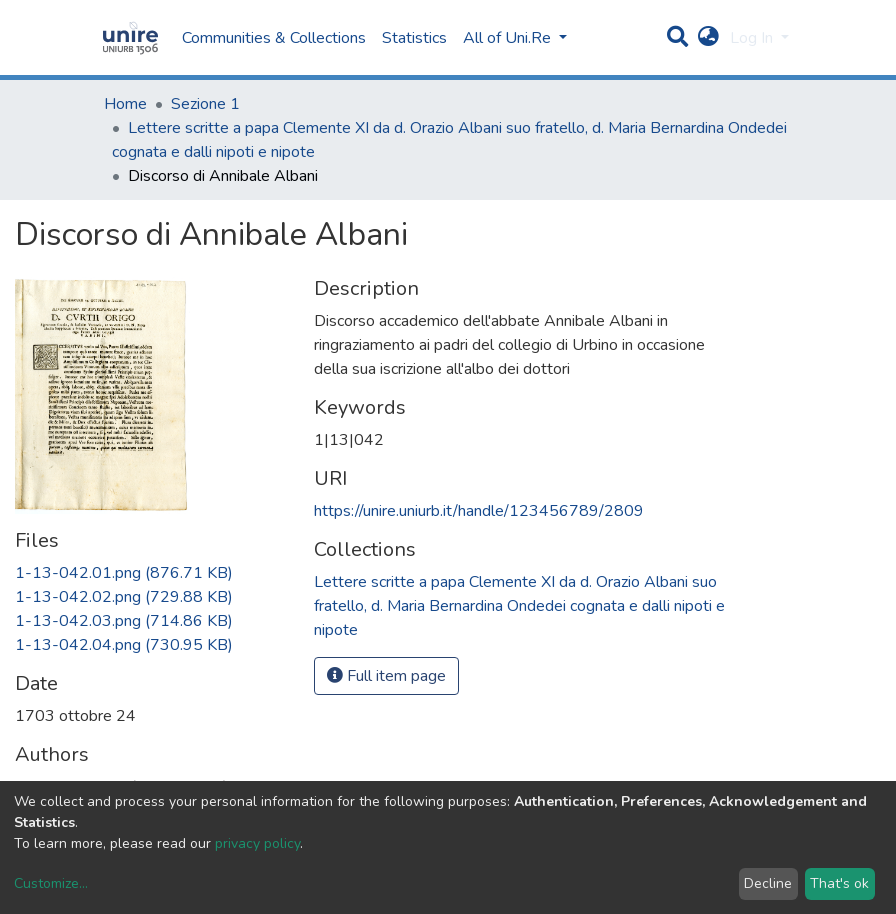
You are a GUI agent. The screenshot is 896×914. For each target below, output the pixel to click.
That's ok (839, 883)
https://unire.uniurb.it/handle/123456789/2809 (479, 511)
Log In (753, 38)
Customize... (51, 883)
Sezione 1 (205, 104)
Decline (768, 883)
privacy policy (257, 843)
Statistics (414, 38)
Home (125, 104)
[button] (708, 38)
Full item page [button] (386, 676)
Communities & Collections (274, 38)
